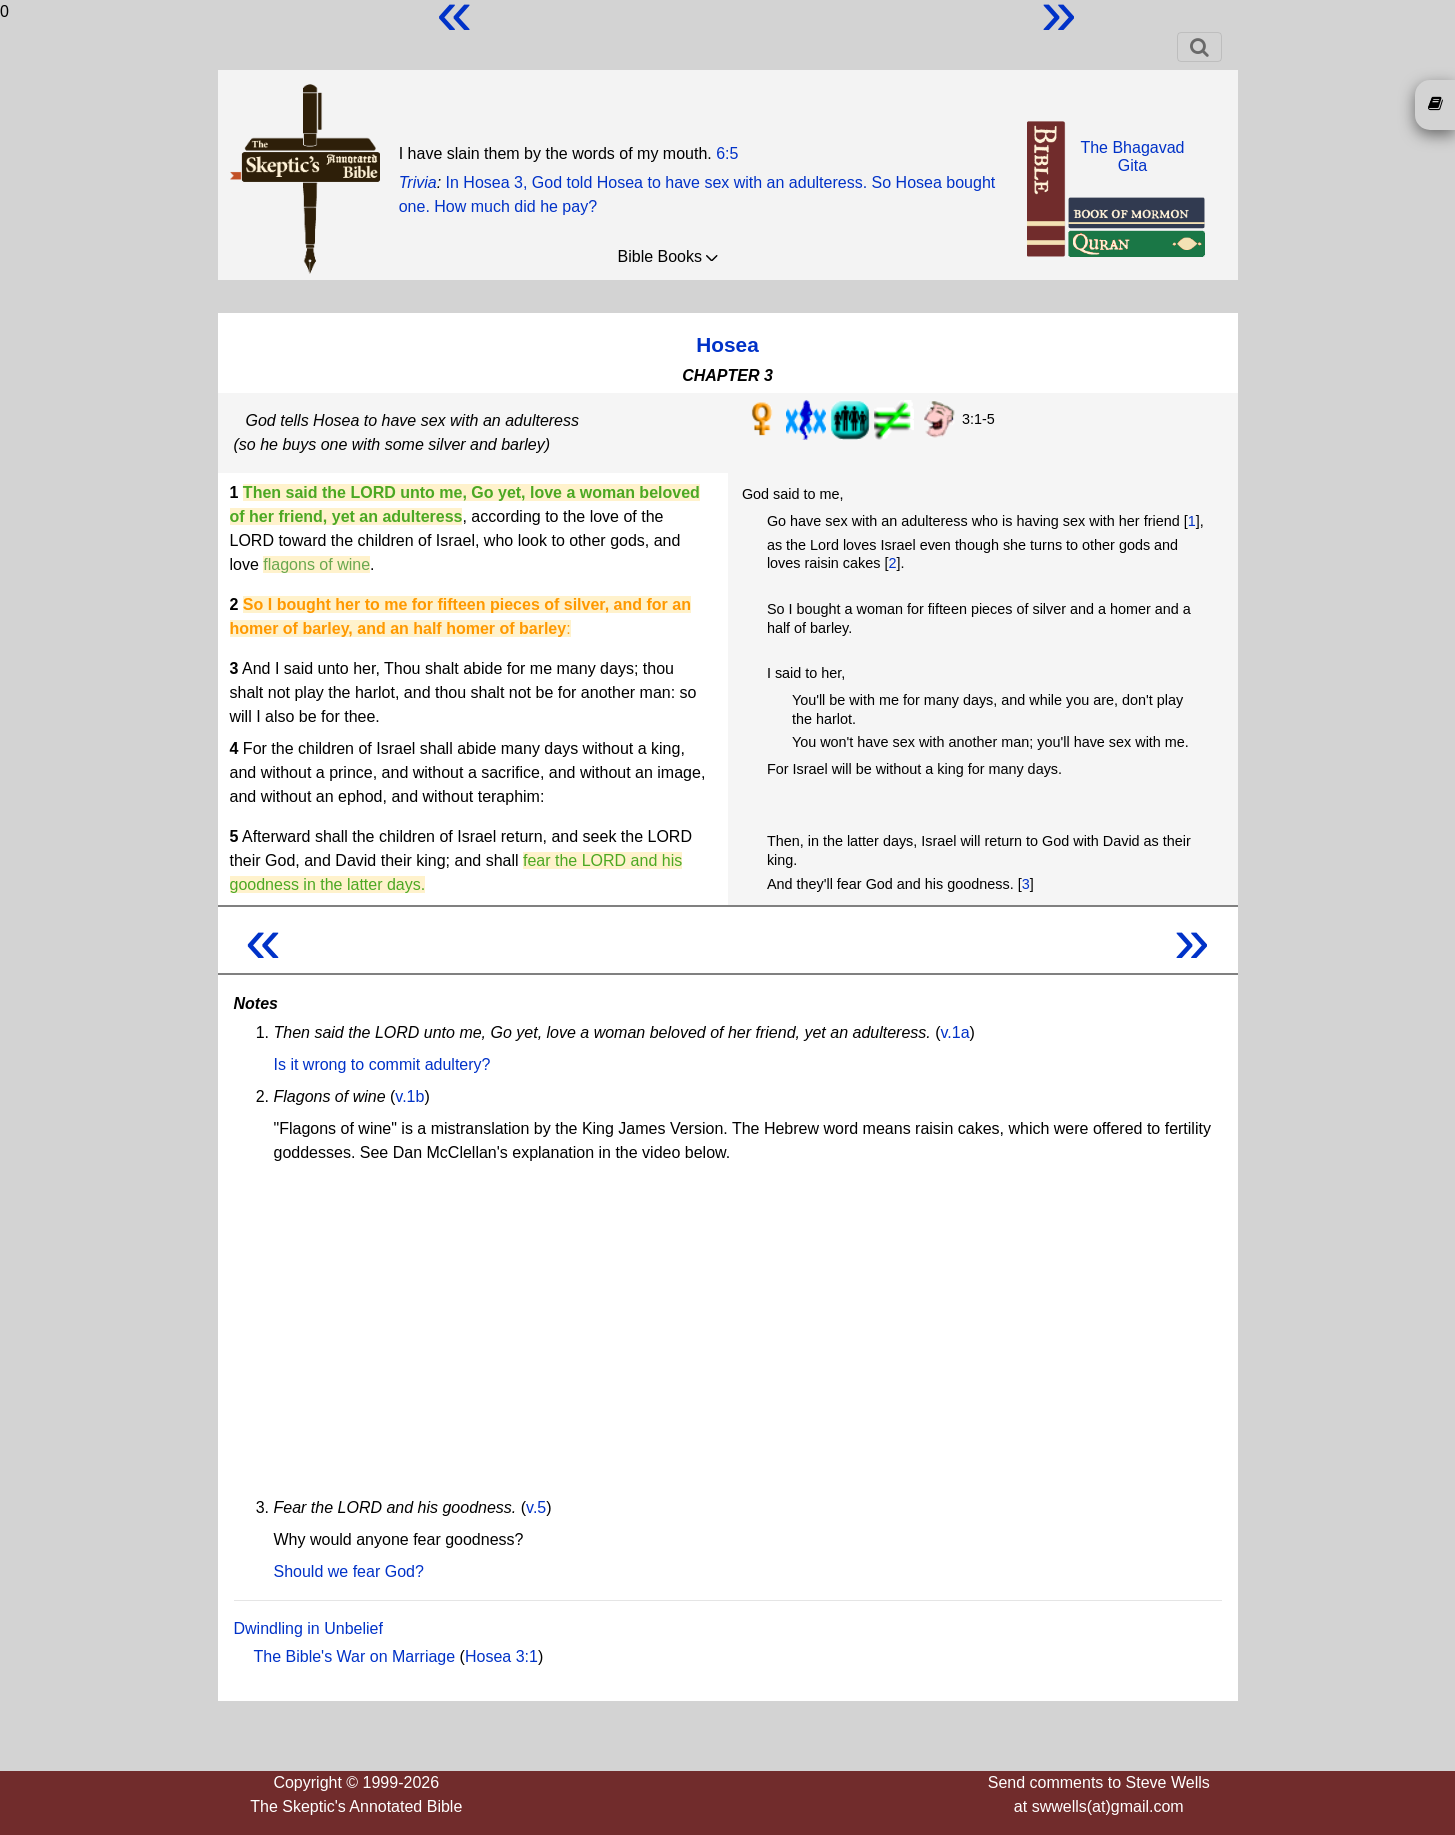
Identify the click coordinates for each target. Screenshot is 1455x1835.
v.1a (955, 1032)
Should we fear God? (349, 1571)
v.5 (536, 1507)
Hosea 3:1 (501, 1656)
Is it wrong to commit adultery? (382, 1064)
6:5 (727, 153)
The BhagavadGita (1132, 156)
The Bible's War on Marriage (355, 1656)
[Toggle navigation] (1199, 47)
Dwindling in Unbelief (308, 1628)
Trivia (418, 182)
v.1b (409, 1096)
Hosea (727, 344)
